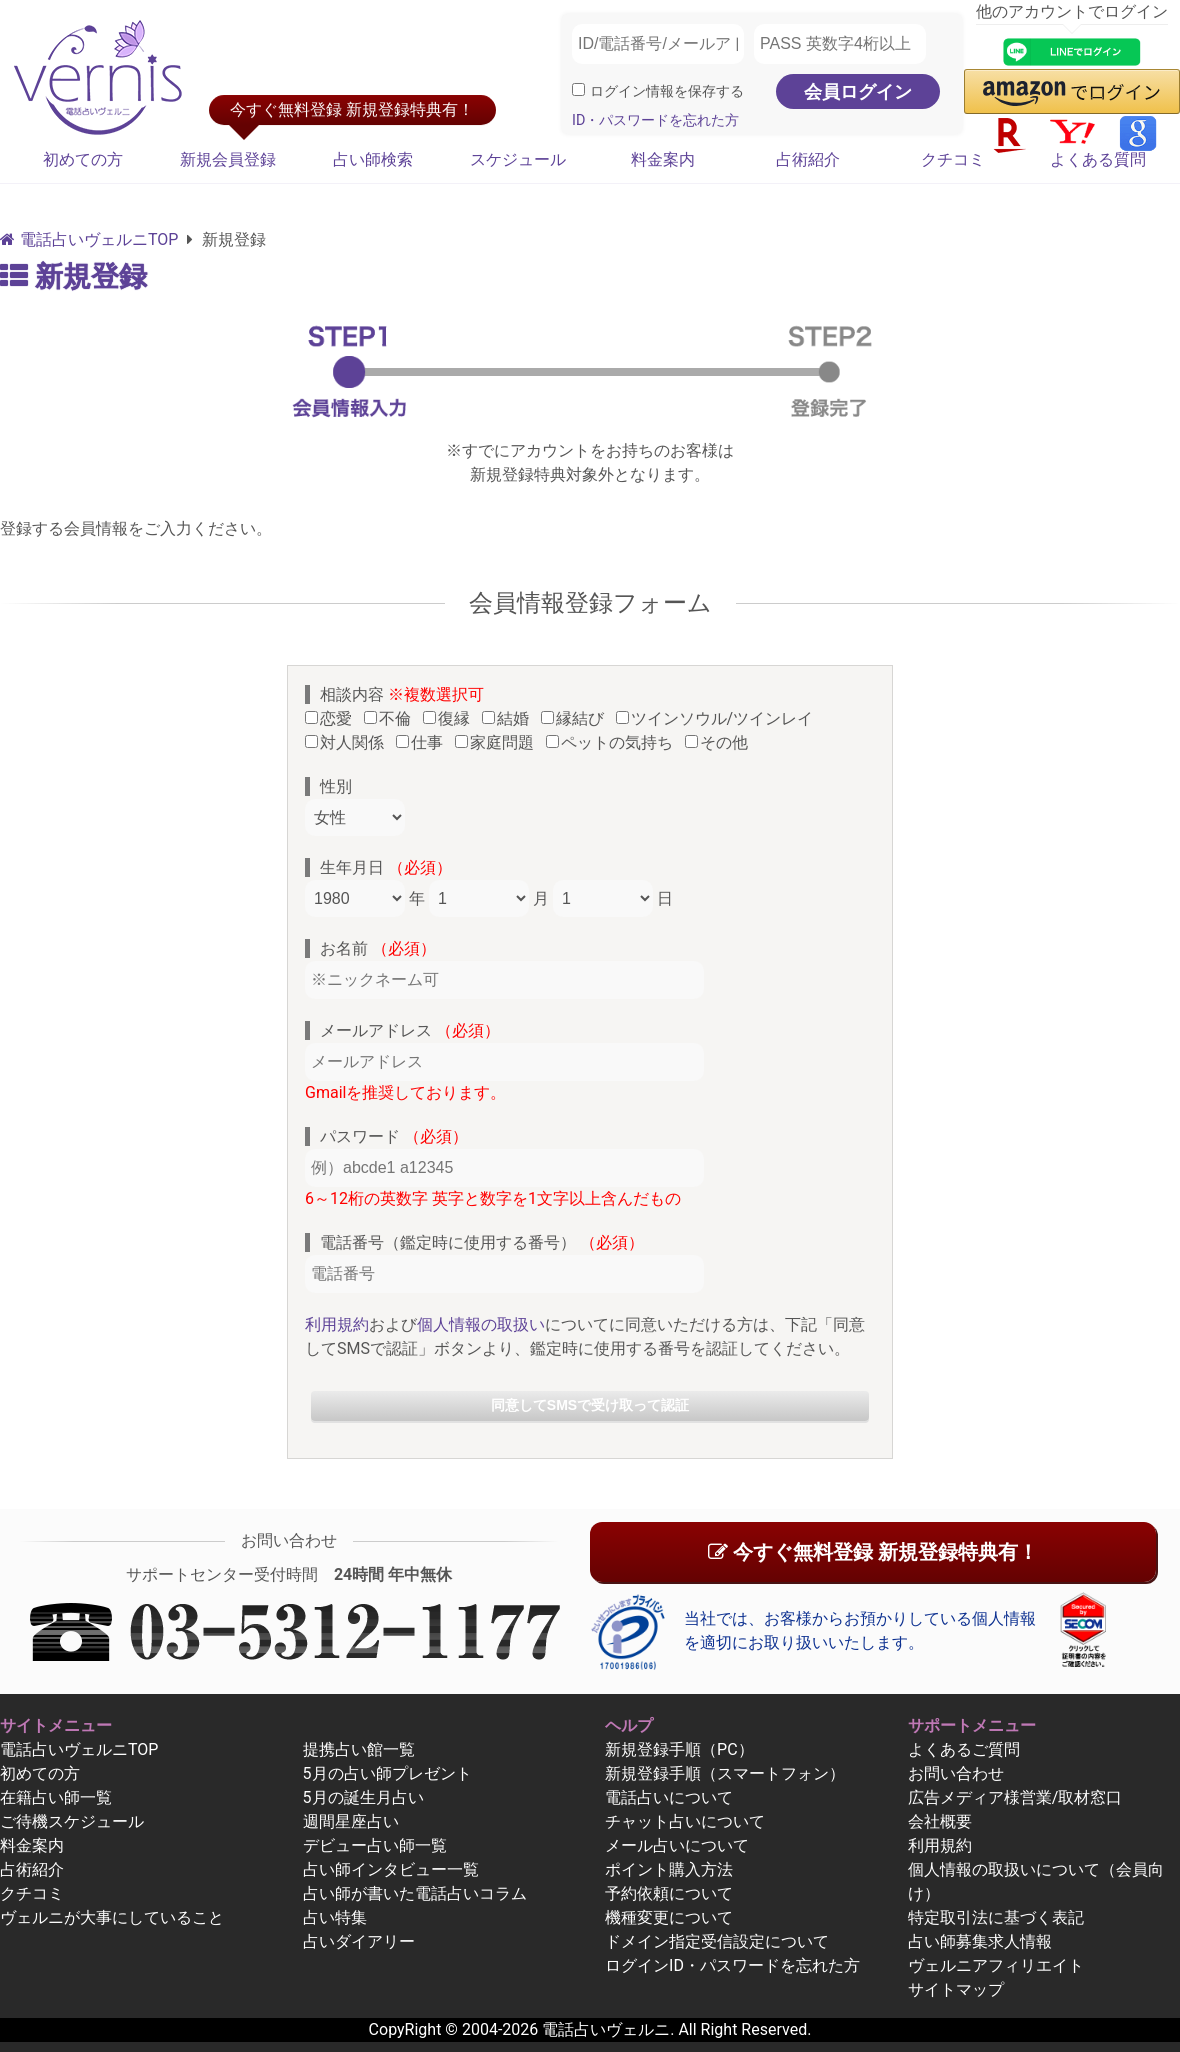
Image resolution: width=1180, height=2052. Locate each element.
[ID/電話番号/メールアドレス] (658, 44)
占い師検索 (373, 159)
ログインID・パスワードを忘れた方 (732, 1965)
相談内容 (402, 694)
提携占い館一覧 (359, 1749)
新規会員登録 (228, 159)
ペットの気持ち (613, 742)
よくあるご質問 (964, 1749)
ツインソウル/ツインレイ (719, 718)
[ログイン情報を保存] (578, 89)
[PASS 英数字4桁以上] (840, 44)
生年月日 (386, 867)
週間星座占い (351, 1821)
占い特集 (335, 1917)
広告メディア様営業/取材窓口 (1015, 1797)
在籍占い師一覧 (56, 1797)
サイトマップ (956, 1989)
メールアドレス (410, 1030)
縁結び (576, 718)
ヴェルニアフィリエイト (996, 1965)
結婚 (509, 718)
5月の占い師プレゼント (387, 1773)
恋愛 (332, 718)
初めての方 (83, 159)
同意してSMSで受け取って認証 (590, 1405)
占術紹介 (808, 159)
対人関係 (348, 742)
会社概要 (940, 1821)
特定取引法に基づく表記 (996, 1917)
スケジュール (518, 159)
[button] (1072, 91)
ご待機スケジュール (72, 1821)
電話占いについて (669, 1797)
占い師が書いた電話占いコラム (415, 1893)
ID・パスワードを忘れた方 (655, 120)
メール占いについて (677, 1845)
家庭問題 (498, 742)
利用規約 (337, 1324)
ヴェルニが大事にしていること (112, 1917)
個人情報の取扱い (481, 1324)
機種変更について (669, 1917)
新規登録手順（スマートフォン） (725, 1773)
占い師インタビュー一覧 (391, 1869)
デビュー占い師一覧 (375, 1845)
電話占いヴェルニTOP (79, 1749)
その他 (720, 742)
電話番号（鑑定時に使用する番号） (482, 1242)
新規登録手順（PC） (679, 1749)
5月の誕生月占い (363, 1797)
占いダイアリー (359, 1941)
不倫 (391, 718)
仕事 (423, 742)
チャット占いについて (685, 1821)
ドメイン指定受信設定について (717, 1941)
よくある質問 (1098, 159)
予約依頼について (669, 1893)
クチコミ (953, 159)
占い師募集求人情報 (980, 1941)
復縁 (450, 718)
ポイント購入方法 (669, 1869)
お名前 (378, 948)
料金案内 (663, 159)
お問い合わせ (956, 1773)
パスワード (394, 1136)
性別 (336, 786)
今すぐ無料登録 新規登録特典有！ (873, 1552)
